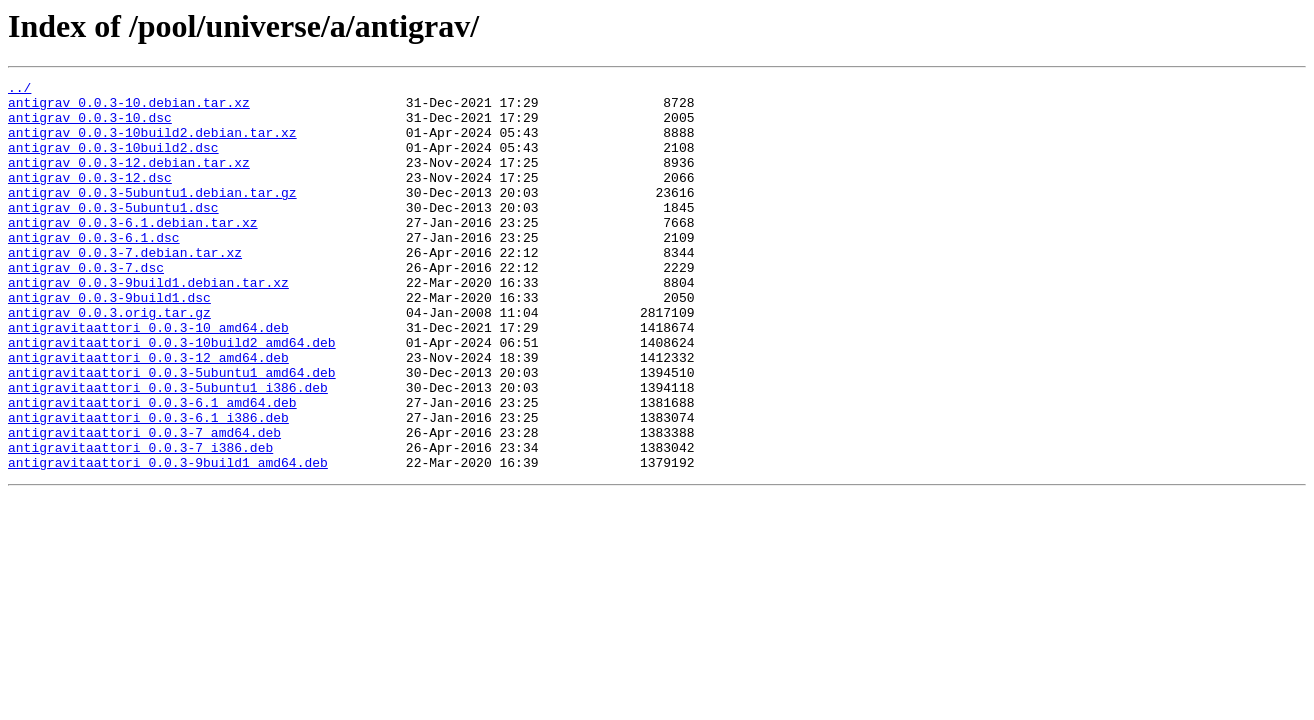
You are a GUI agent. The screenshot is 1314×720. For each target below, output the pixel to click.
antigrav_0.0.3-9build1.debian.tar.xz (148, 324)
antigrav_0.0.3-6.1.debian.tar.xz (133, 252)
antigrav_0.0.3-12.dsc (90, 198)
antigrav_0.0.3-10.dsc (90, 126)
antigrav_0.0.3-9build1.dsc (109, 342)
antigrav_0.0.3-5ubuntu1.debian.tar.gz (152, 216)
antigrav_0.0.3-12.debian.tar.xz (129, 180)
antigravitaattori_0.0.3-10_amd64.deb (148, 378)
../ (19, 90)
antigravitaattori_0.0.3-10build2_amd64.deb (172, 396)
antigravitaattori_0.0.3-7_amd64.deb (144, 504)
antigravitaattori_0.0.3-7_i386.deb (140, 522)
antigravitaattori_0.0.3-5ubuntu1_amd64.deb (172, 432)
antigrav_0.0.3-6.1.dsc (94, 270)
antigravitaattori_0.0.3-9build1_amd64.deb (168, 540)
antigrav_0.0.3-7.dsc (86, 306)
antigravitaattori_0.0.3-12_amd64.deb (148, 414)
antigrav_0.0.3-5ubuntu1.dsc (113, 234)
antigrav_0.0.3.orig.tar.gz (109, 360)
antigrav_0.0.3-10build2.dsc (113, 162)
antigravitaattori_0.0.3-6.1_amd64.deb (152, 468)
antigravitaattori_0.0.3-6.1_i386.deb (148, 486)
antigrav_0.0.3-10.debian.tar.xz (129, 108)
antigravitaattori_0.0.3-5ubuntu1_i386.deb (168, 450)
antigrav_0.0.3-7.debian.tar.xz (125, 288)
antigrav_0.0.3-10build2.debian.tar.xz (152, 144)
